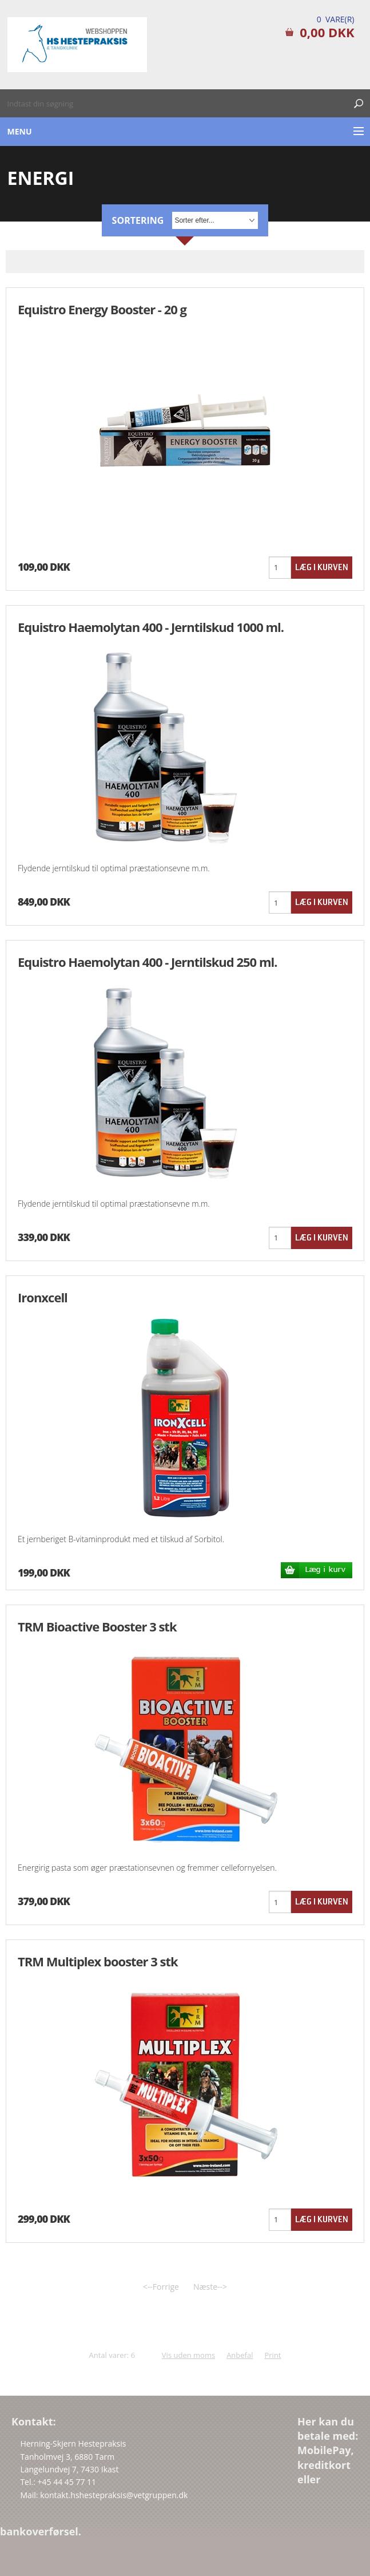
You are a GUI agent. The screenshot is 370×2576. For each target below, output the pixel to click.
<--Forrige (161, 2286)
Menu (19, 131)
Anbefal (239, 2355)
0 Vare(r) (336, 19)
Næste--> (210, 2286)
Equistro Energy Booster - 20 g (102, 309)
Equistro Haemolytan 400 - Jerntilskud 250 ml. (147, 961)
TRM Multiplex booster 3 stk (98, 1961)
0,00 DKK (327, 32)
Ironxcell (42, 1297)
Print (272, 2355)
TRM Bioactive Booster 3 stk (97, 1626)
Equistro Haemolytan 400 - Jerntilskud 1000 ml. (151, 626)
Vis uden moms (188, 2355)
